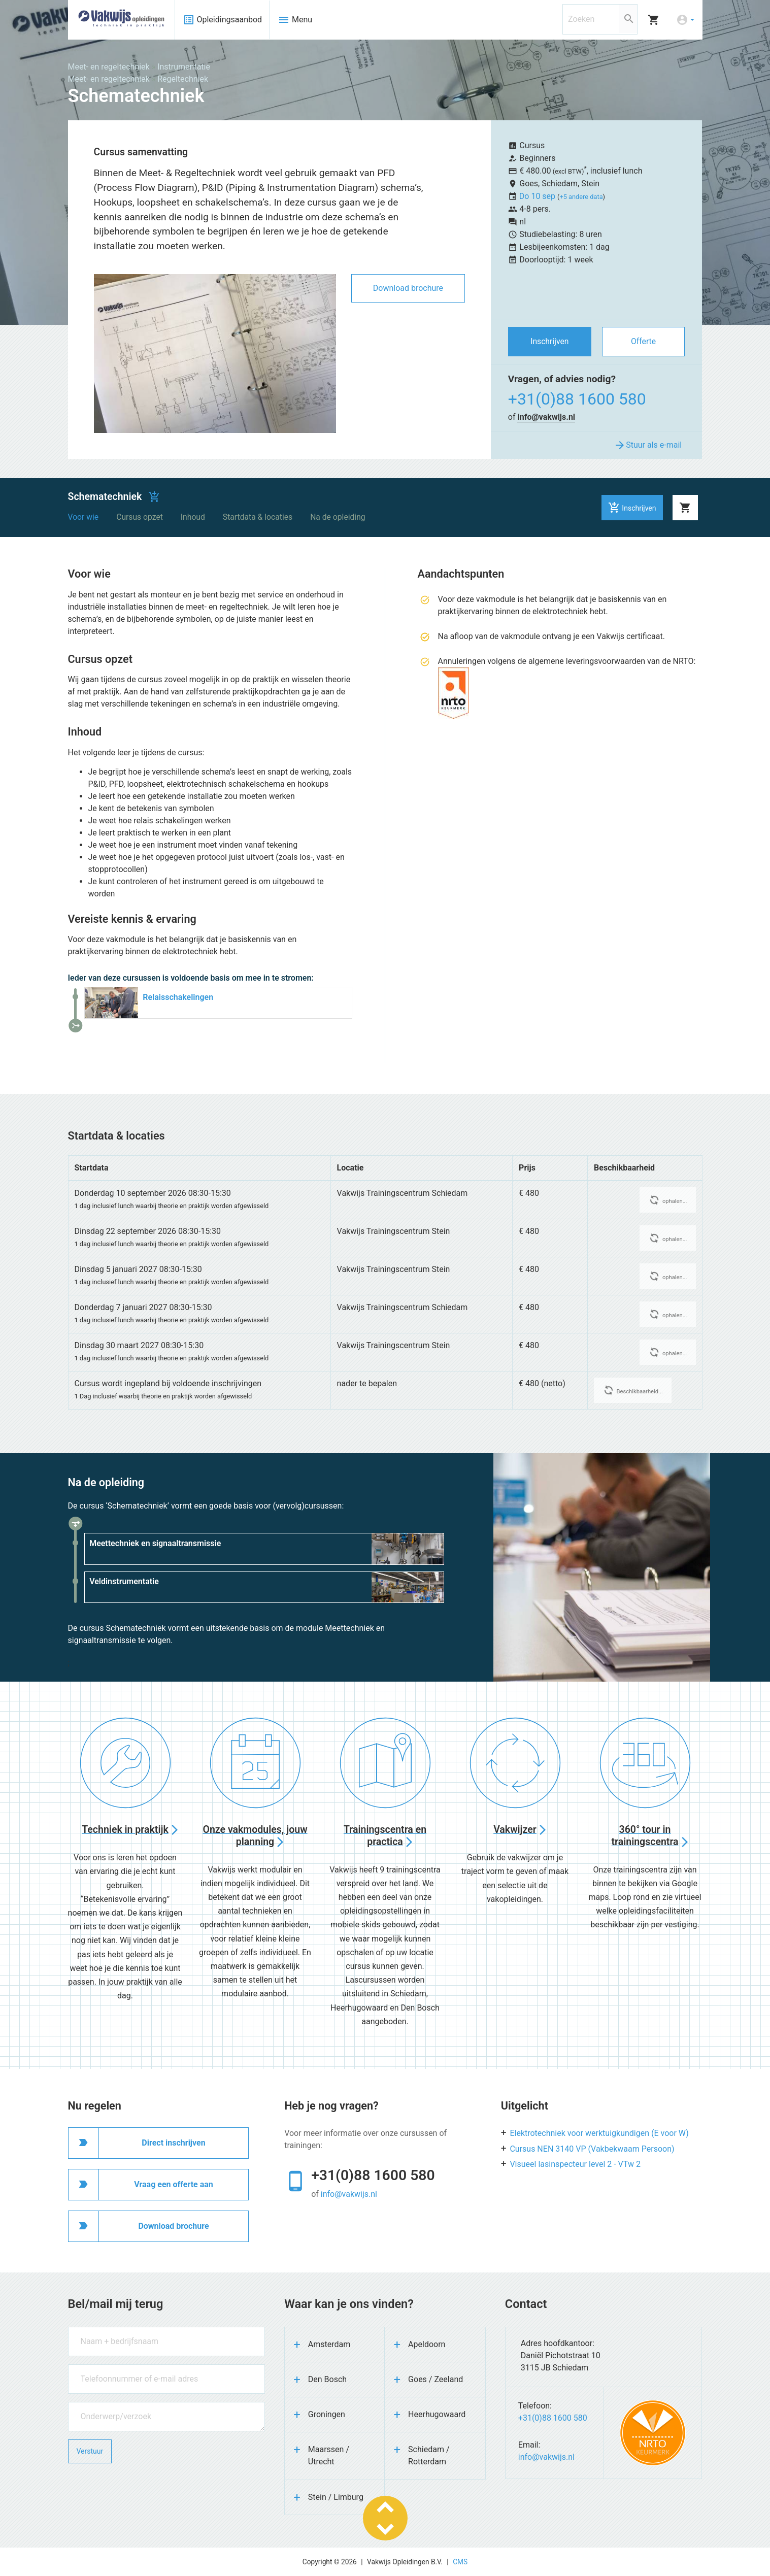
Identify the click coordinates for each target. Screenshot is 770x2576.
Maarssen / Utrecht (328, 2455)
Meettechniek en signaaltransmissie (155, 1543)
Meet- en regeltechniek (109, 67)
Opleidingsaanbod (222, 20)
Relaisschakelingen (178, 997)
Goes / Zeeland (435, 2379)
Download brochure (408, 288)
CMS (460, 2562)
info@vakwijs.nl (546, 417)
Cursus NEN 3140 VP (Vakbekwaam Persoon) (592, 2149)
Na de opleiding (337, 517)
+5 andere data (580, 196)
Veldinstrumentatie (124, 1581)
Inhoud (193, 517)
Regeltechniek (182, 79)
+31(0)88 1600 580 (577, 399)
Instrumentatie (183, 67)
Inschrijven (549, 341)
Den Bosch (327, 2379)
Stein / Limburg (335, 2497)
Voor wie (83, 517)
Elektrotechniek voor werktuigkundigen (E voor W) (599, 2133)
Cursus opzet (139, 517)
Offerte (643, 341)
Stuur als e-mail (648, 445)
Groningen (326, 2414)
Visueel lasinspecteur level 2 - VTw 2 (575, 2164)
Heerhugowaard (436, 2414)
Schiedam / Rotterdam (428, 2455)
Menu (295, 20)
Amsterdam (329, 2344)
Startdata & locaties (257, 517)
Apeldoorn (426, 2344)
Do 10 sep (538, 196)
